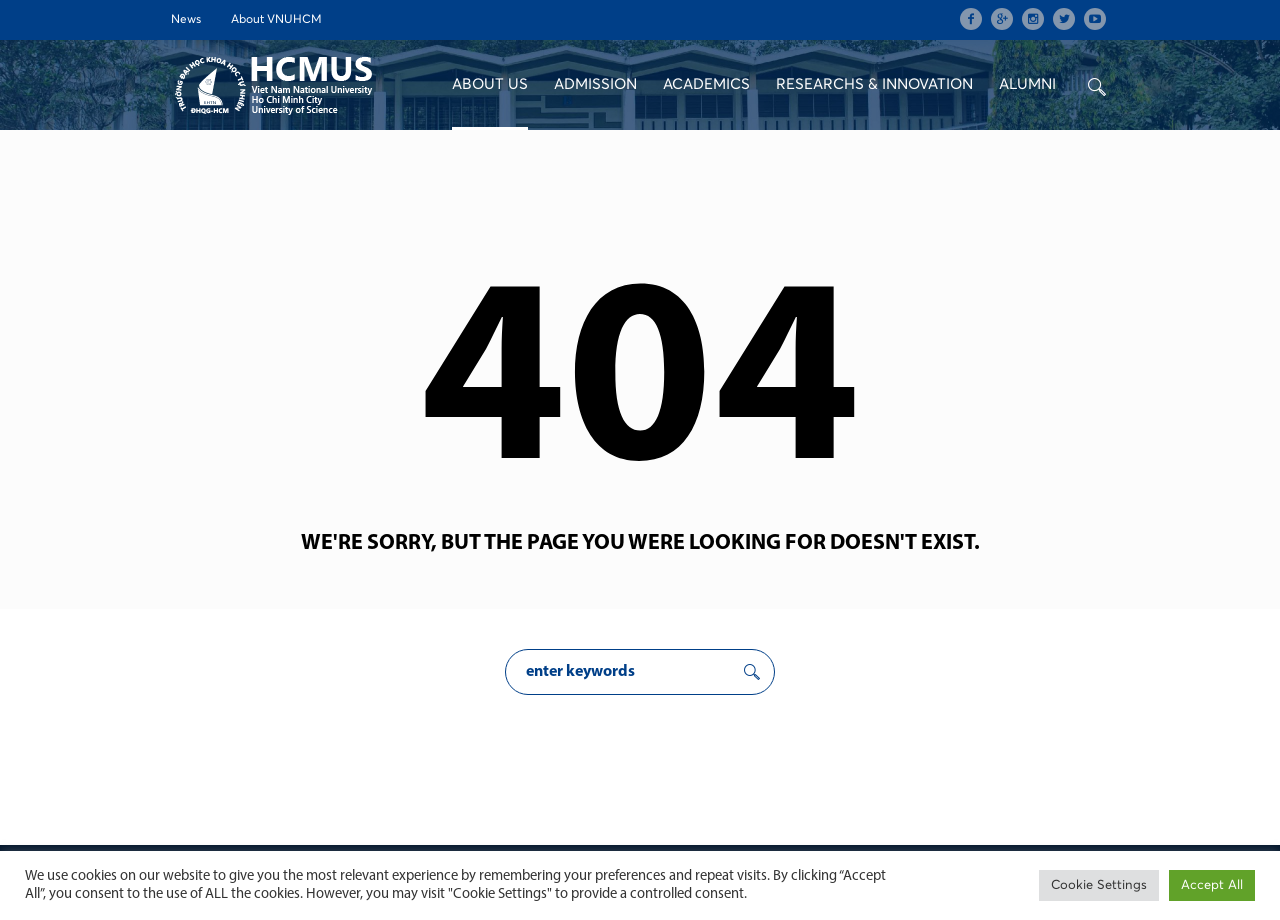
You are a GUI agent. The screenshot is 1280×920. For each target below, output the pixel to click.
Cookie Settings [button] (1099, 885)
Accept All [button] (1212, 885)
